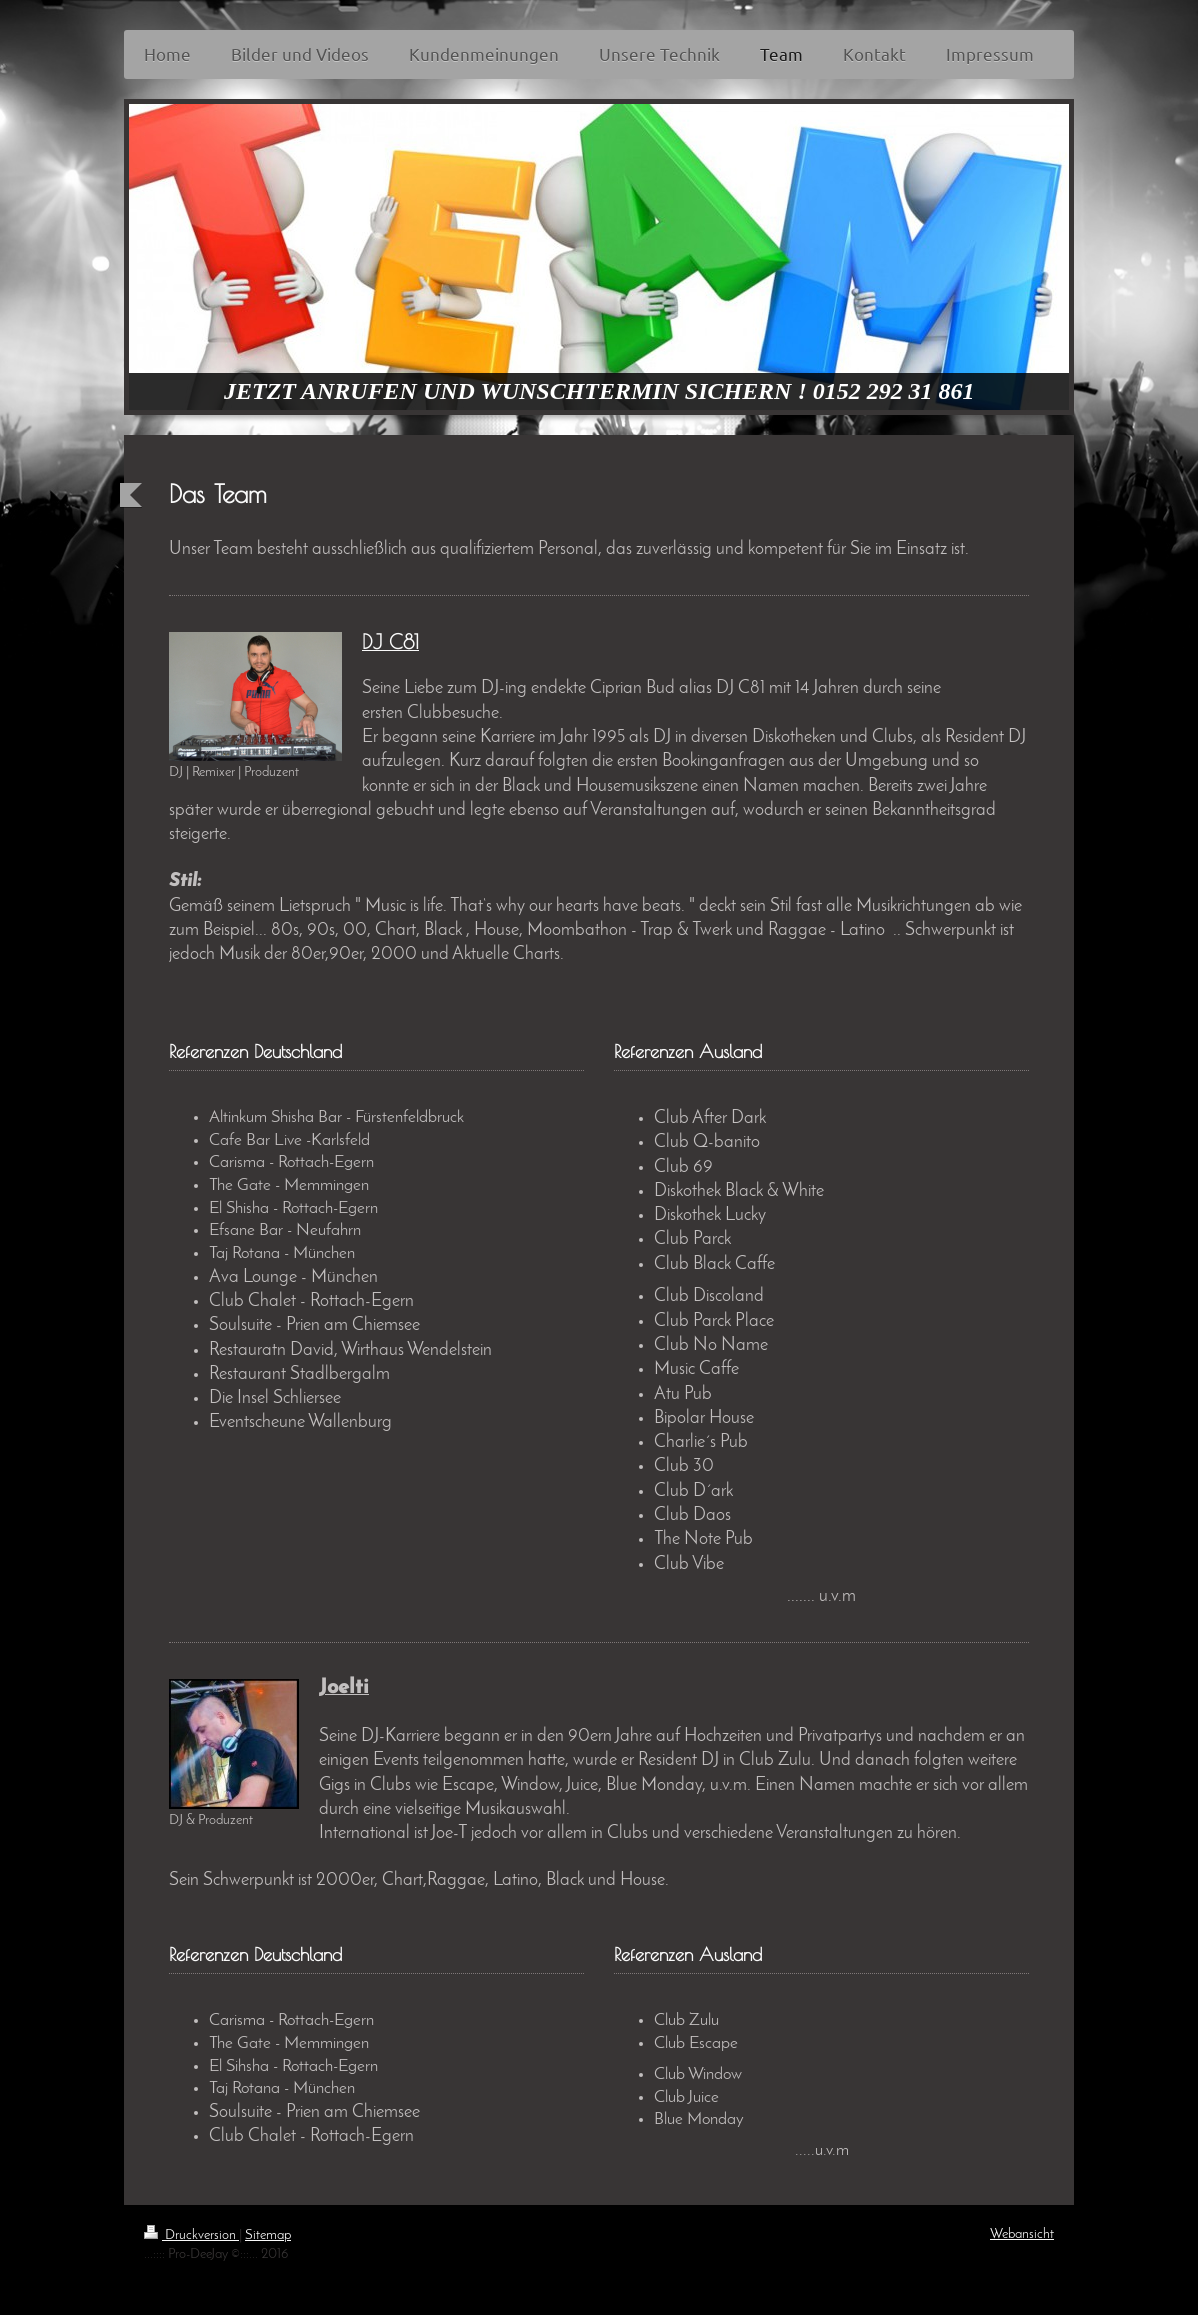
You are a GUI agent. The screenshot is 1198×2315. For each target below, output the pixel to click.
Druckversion (191, 2235)
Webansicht (1022, 2234)
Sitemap (268, 2235)
